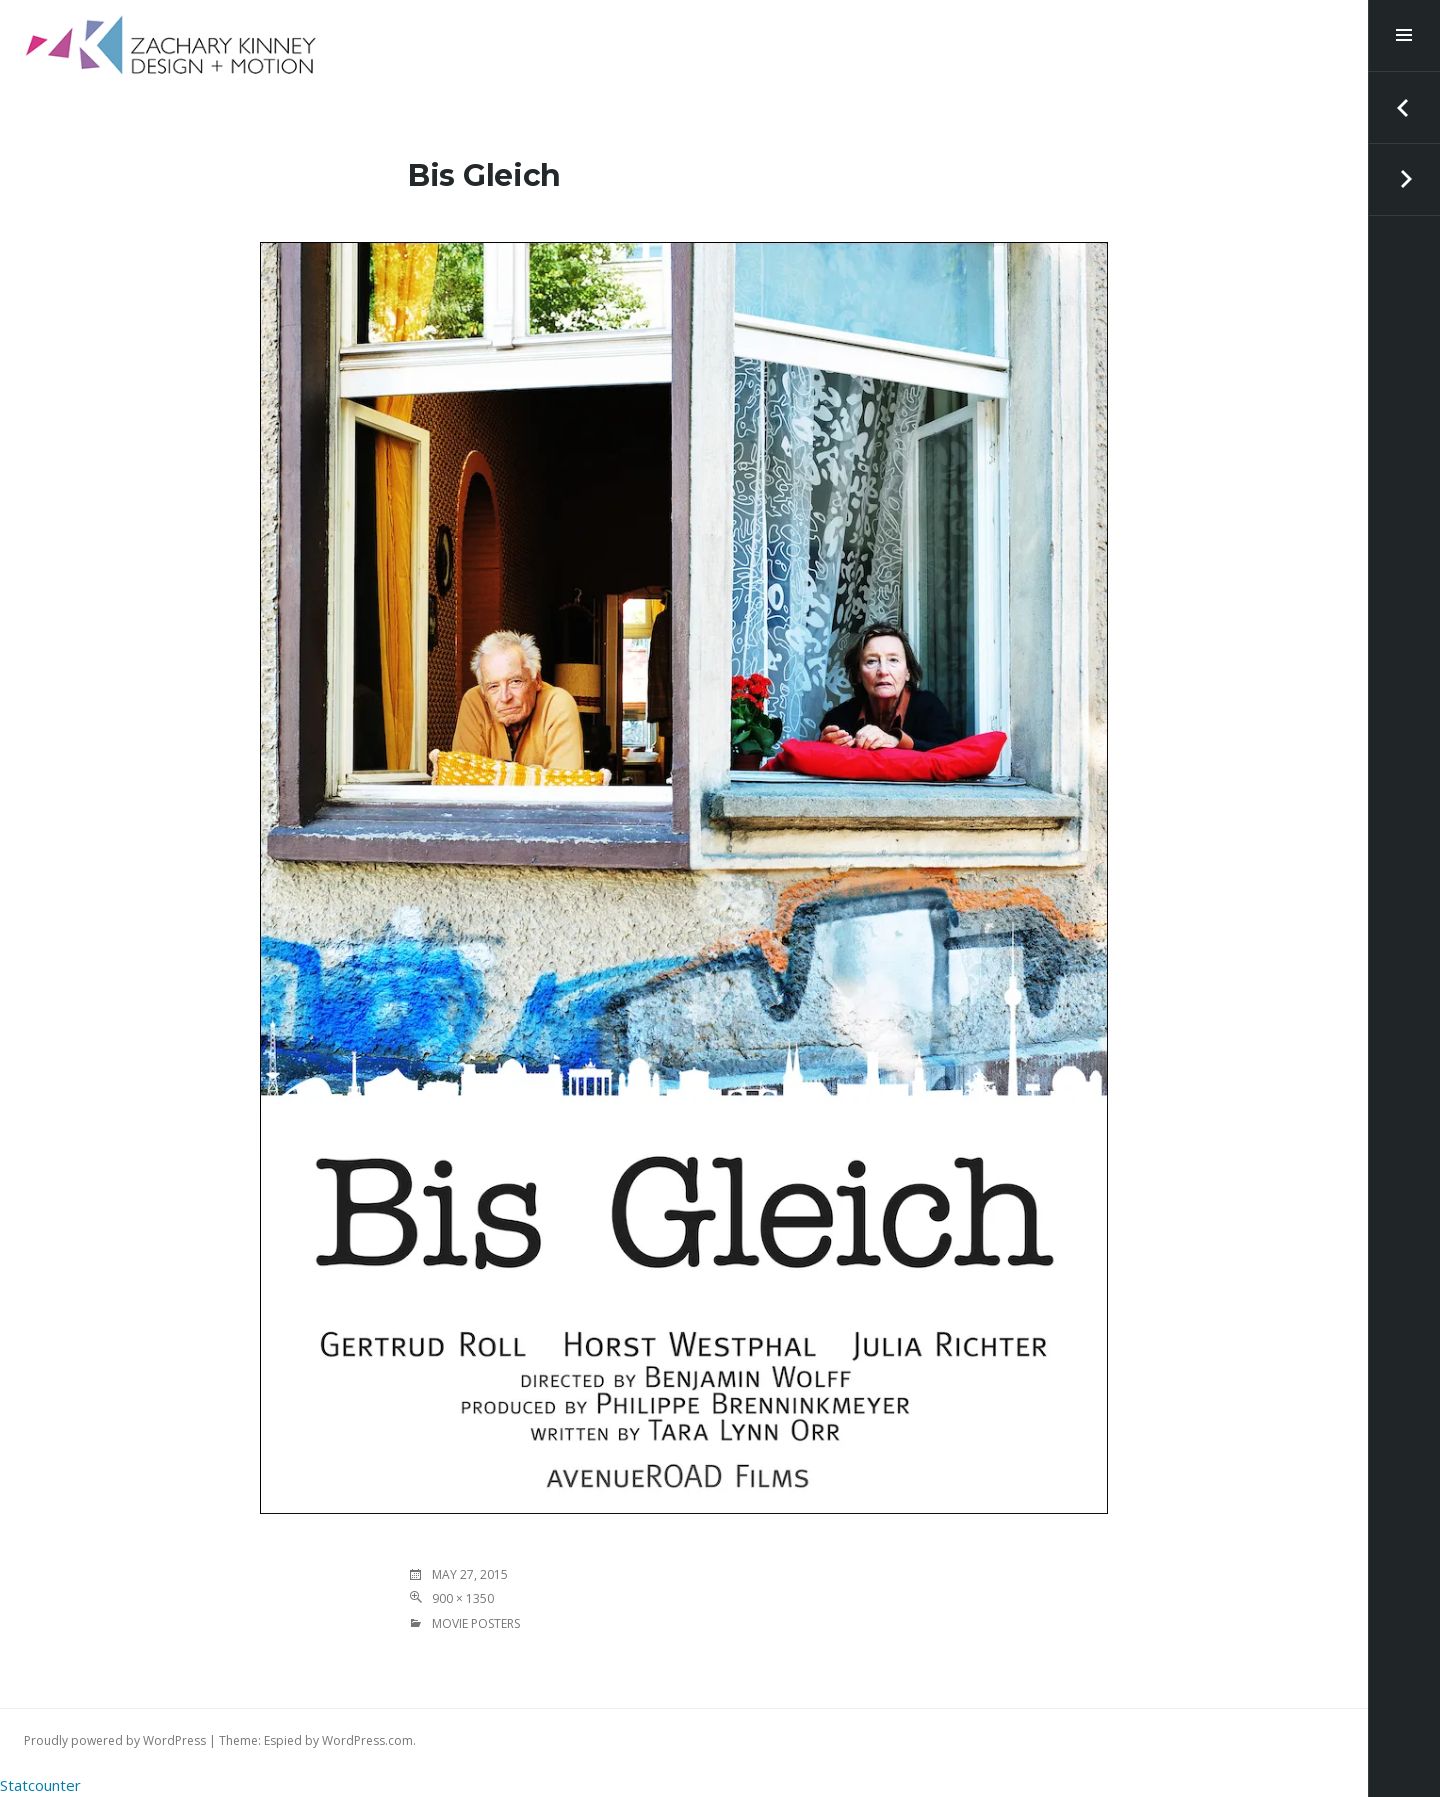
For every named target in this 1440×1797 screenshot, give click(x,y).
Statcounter (40, 1785)
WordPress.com (367, 1740)
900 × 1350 (463, 1598)
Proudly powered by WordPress (115, 1740)
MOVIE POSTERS (476, 1623)
